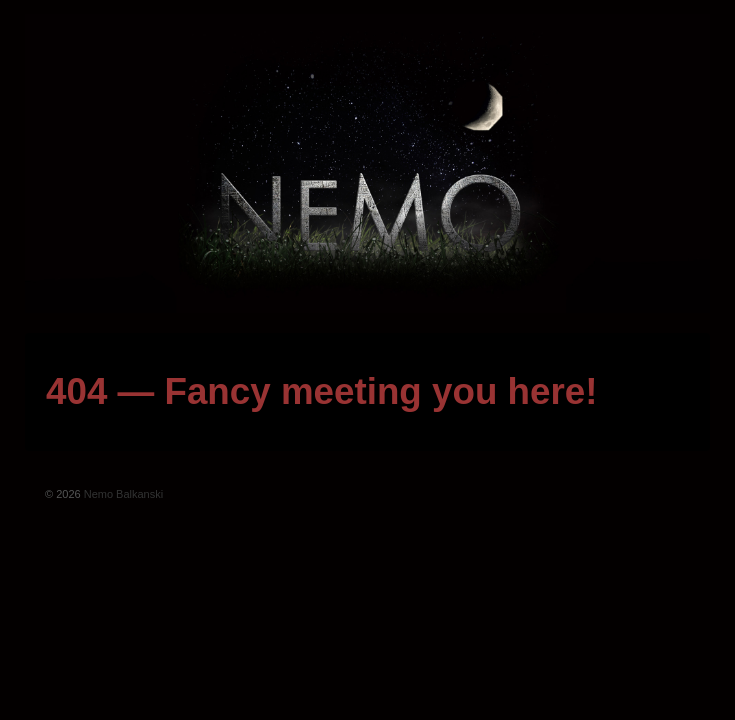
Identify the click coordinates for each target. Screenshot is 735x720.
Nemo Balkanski (122, 494)
